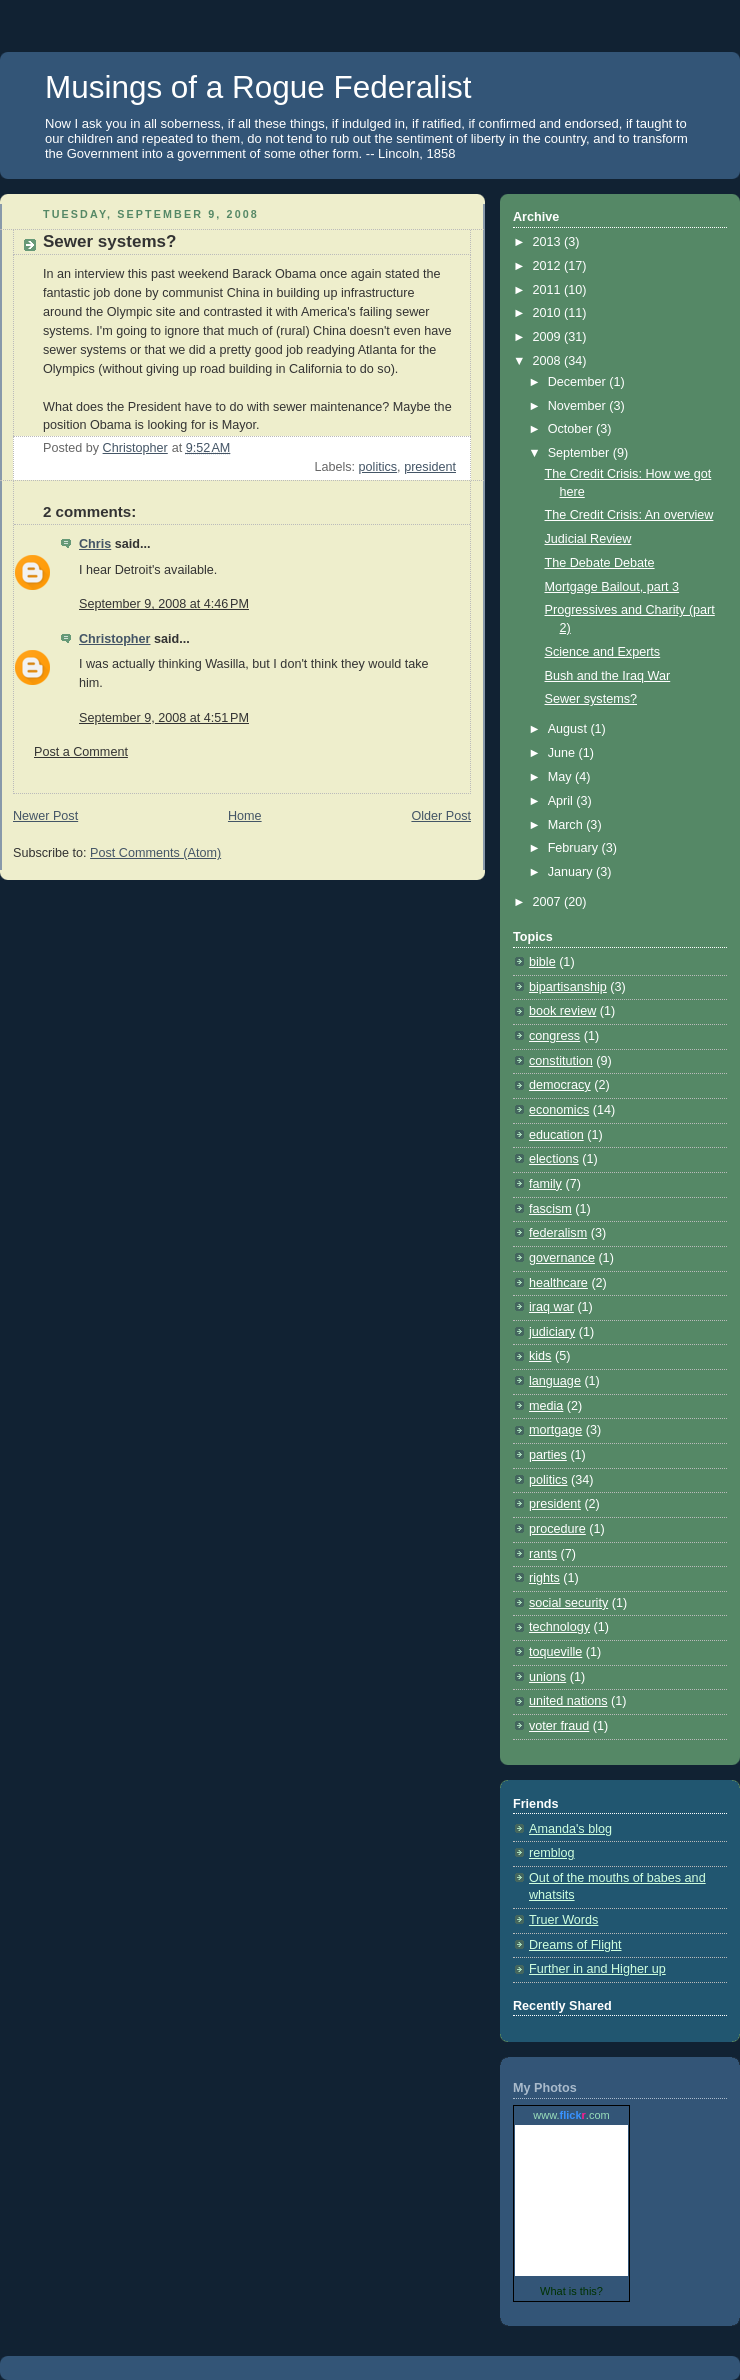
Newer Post (45, 816)
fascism (550, 1209)
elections (554, 1159)
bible (542, 962)
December (579, 382)
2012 (549, 266)
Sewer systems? (591, 699)
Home (245, 816)
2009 (549, 337)
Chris (95, 544)
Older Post (441, 816)
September (580, 453)
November (579, 406)
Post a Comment (81, 752)
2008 (549, 361)
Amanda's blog (570, 1829)
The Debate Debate (600, 563)
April (562, 801)
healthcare (558, 1283)
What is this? (571, 2291)
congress (554, 1036)
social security (568, 1603)
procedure (557, 1529)
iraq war (551, 1307)
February (575, 848)
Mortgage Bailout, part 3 (612, 587)
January (572, 872)
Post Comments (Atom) (155, 853)
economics (559, 1110)
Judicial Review (588, 539)
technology (559, 1627)
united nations (568, 1701)
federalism (558, 1233)
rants (543, 1554)
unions (547, 1677)
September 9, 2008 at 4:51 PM (164, 718)
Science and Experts (603, 652)
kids (540, 1356)
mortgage (555, 1430)
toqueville (555, 1652)
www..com (571, 2115)
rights (544, 1578)
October (572, 429)
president (430, 467)
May (561, 777)
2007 (549, 902)
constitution (561, 1061)
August (569, 729)
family (545, 1184)
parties (548, 1455)
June (563, 753)
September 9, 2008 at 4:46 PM (164, 604)
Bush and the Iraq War (608, 676)
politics (378, 467)
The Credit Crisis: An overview (629, 515)
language (555, 1381)
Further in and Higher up (597, 1969)
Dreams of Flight (575, 1945)
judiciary (552, 1332)
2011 (549, 290)
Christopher (114, 639)
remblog (552, 1853)
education (556, 1135)
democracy (560, 1085)
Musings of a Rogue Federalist (258, 87)
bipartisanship (568, 987)
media (546, 1406)
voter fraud (559, 1726)
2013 (549, 242)
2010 (549, 313)
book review (562, 1011)
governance (562, 1258)
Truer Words (563, 1920)
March (567, 825)
